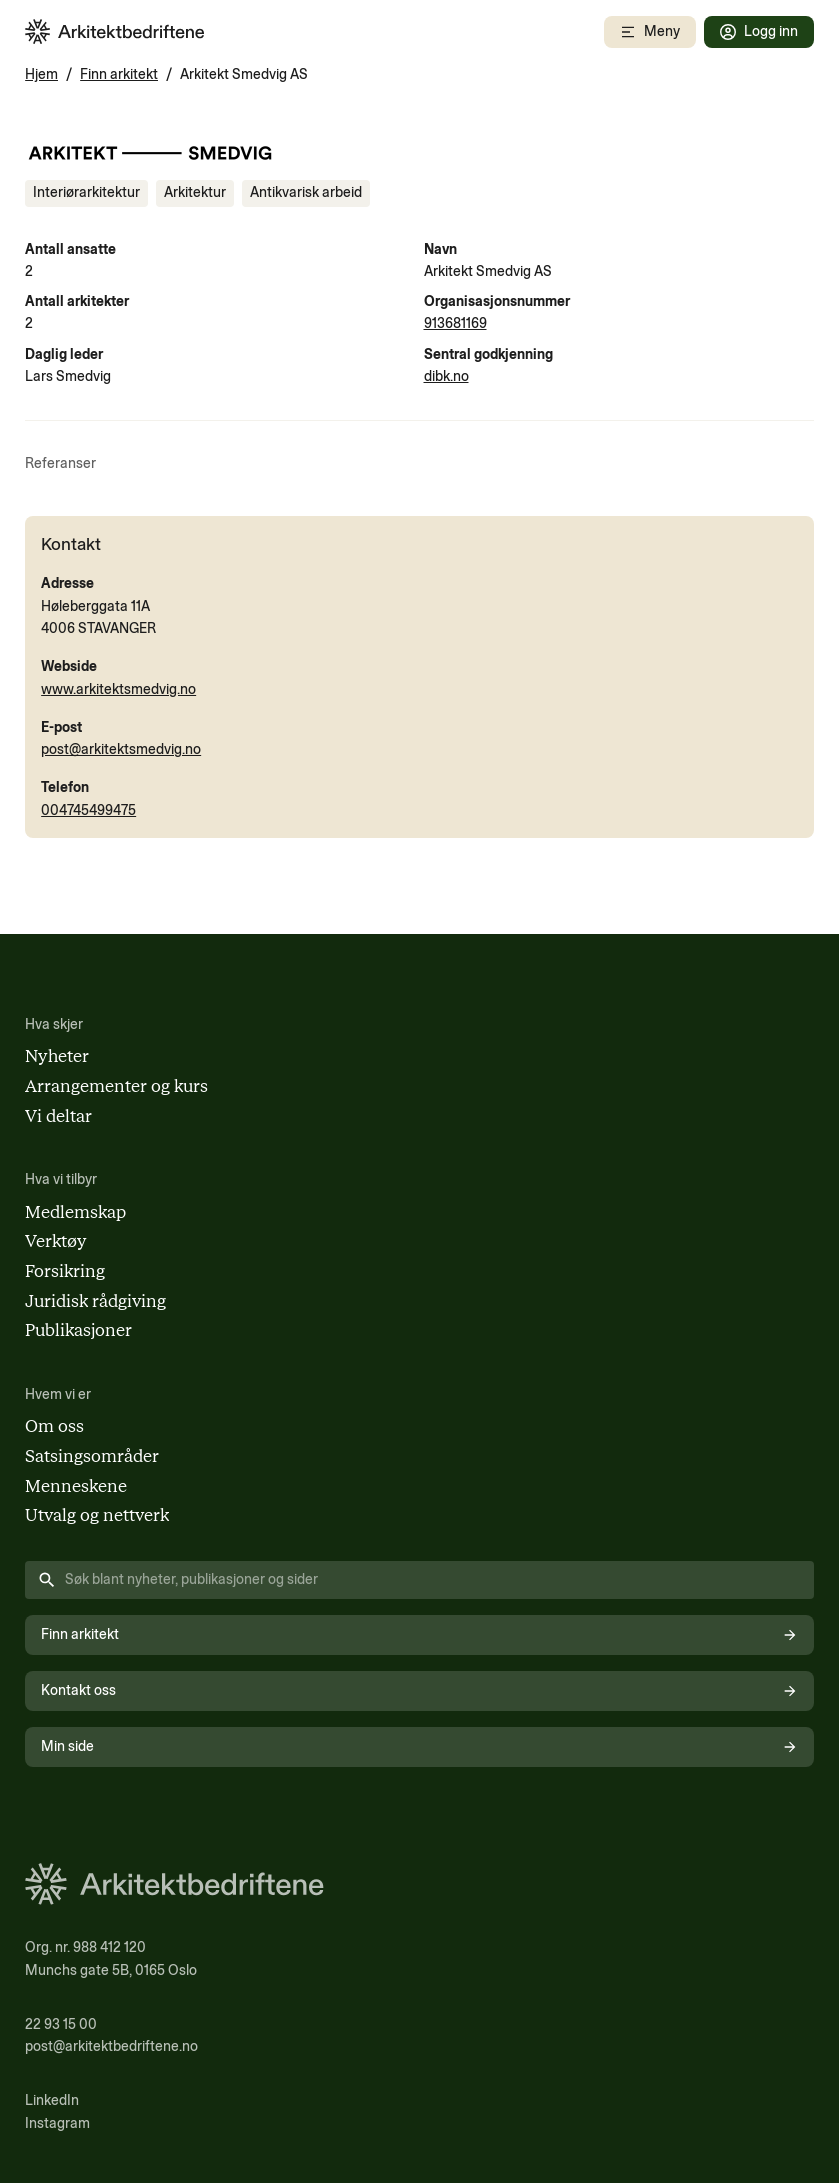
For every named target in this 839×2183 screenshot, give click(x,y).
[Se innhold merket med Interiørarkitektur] (86, 193)
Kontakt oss (419, 1690)
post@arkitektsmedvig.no (121, 749)
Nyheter (57, 1056)
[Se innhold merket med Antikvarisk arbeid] (306, 193)
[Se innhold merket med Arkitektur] (195, 193)
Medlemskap (75, 1212)
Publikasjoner (78, 1330)
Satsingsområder (92, 1456)
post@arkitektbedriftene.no (111, 2046)
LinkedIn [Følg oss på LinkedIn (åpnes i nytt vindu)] (52, 2100)
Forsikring (65, 1271)
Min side (419, 1746)
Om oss (54, 1426)
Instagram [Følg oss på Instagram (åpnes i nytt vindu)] (57, 2123)
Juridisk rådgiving (95, 1301)
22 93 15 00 (61, 2024)
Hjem (41, 74)
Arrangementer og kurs (116, 1086)
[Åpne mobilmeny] (650, 32)
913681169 (455, 323)
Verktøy (56, 1241)
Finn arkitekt (119, 74)
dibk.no (446, 376)
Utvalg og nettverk (97, 1515)
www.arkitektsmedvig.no (118, 689)
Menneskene (76, 1486)
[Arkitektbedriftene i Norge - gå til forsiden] (115, 31)
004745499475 (88, 810)
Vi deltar (58, 1116)
